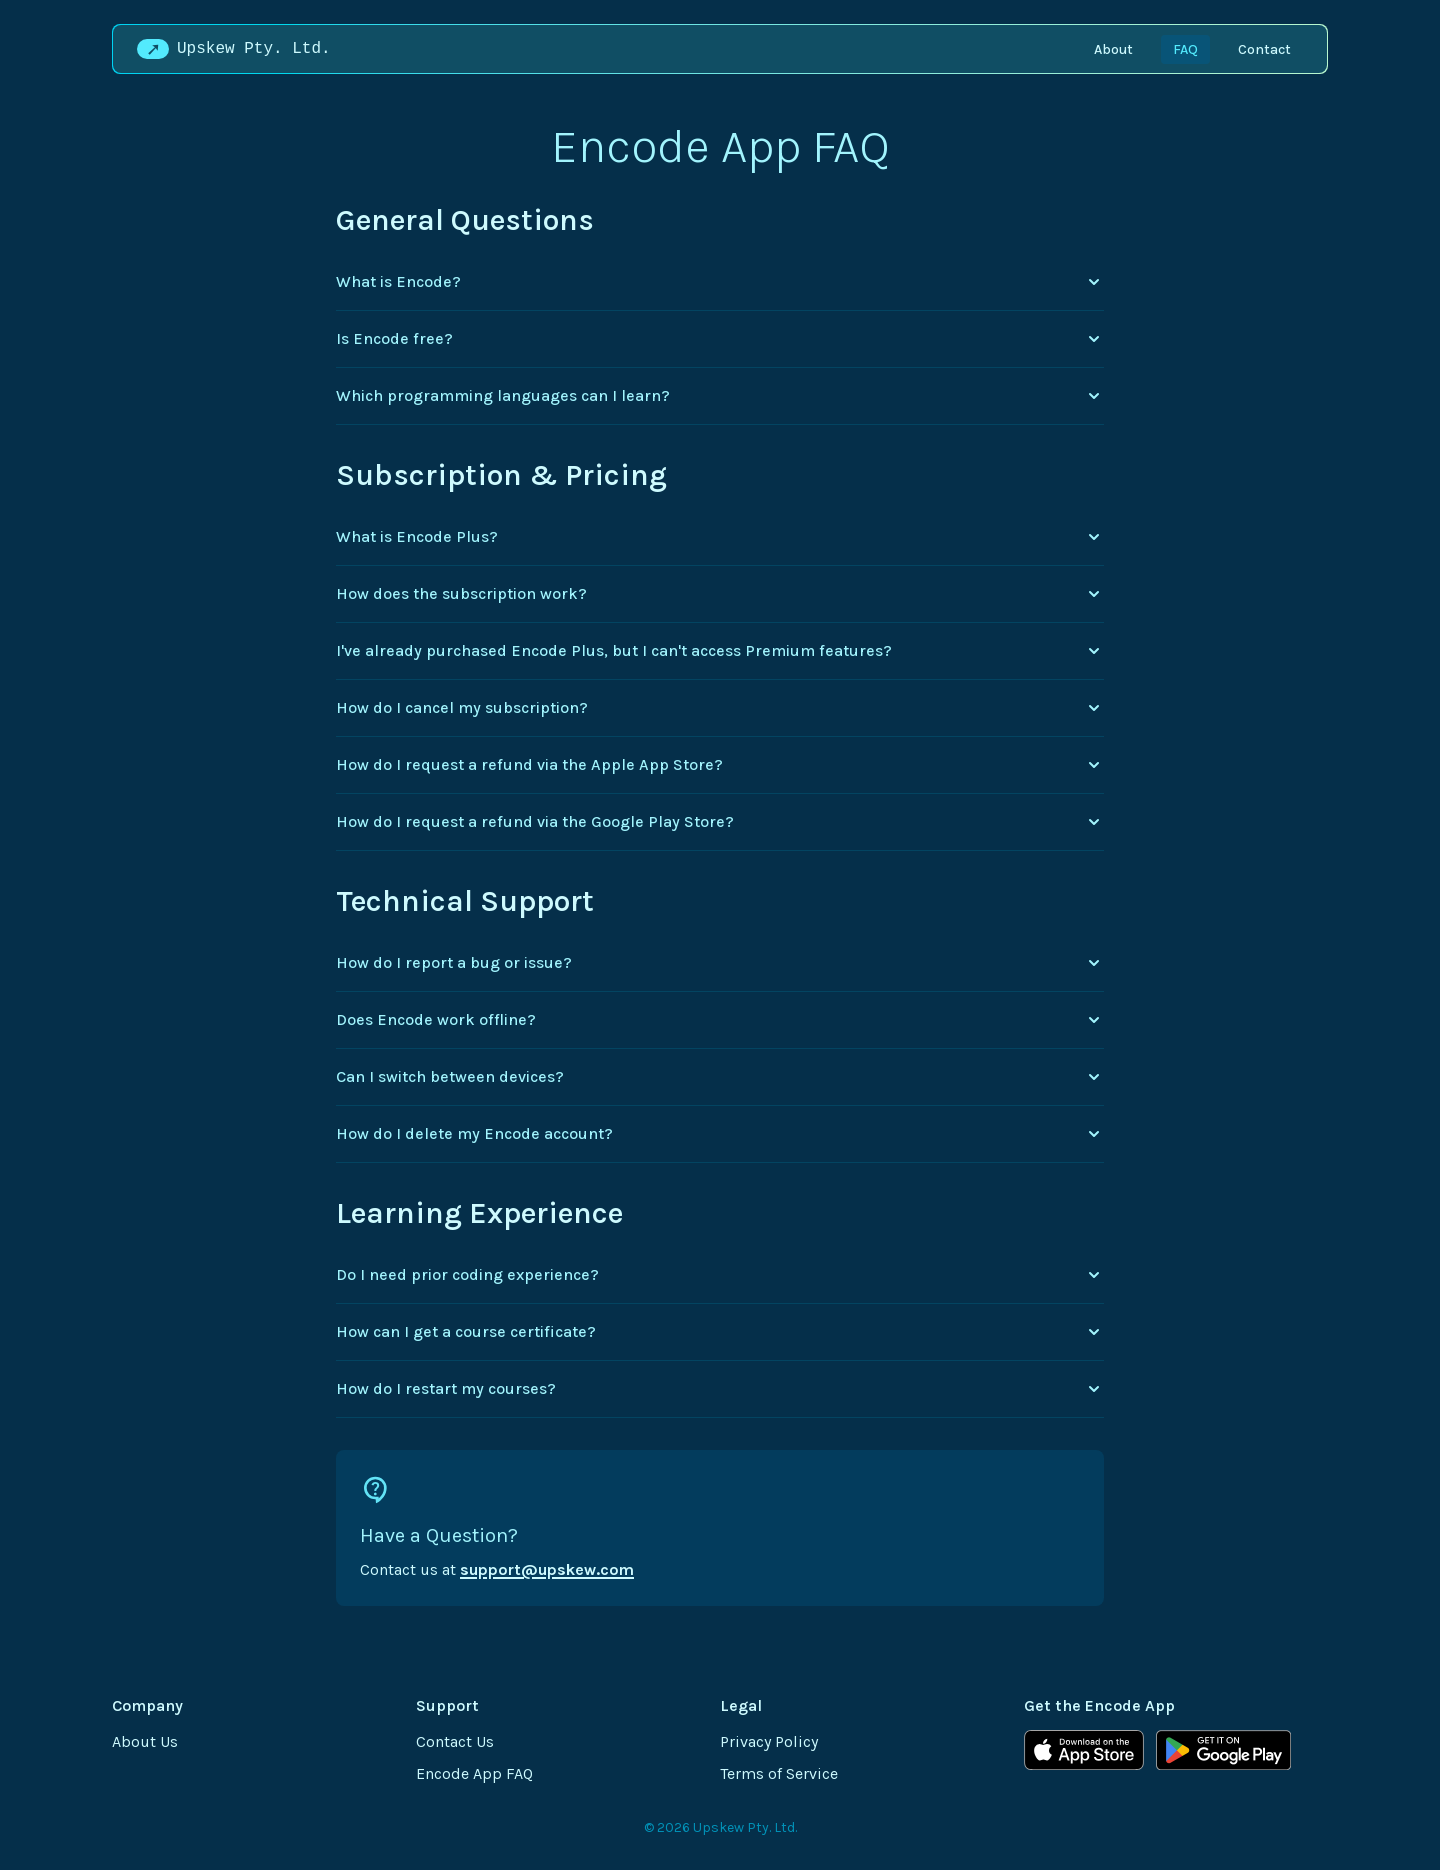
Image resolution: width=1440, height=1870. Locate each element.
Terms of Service (779, 1773)
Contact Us (455, 1741)
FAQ (1185, 49)
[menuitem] (1113, 49)
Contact (1264, 49)
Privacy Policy (769, 1741)
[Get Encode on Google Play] (1223, 1750)
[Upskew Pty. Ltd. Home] (238, 49)
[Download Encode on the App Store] (1084, 1750)
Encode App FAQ (474, 1773)
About (1113, 49)
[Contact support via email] (720, 1528)
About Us (145, 1741)
